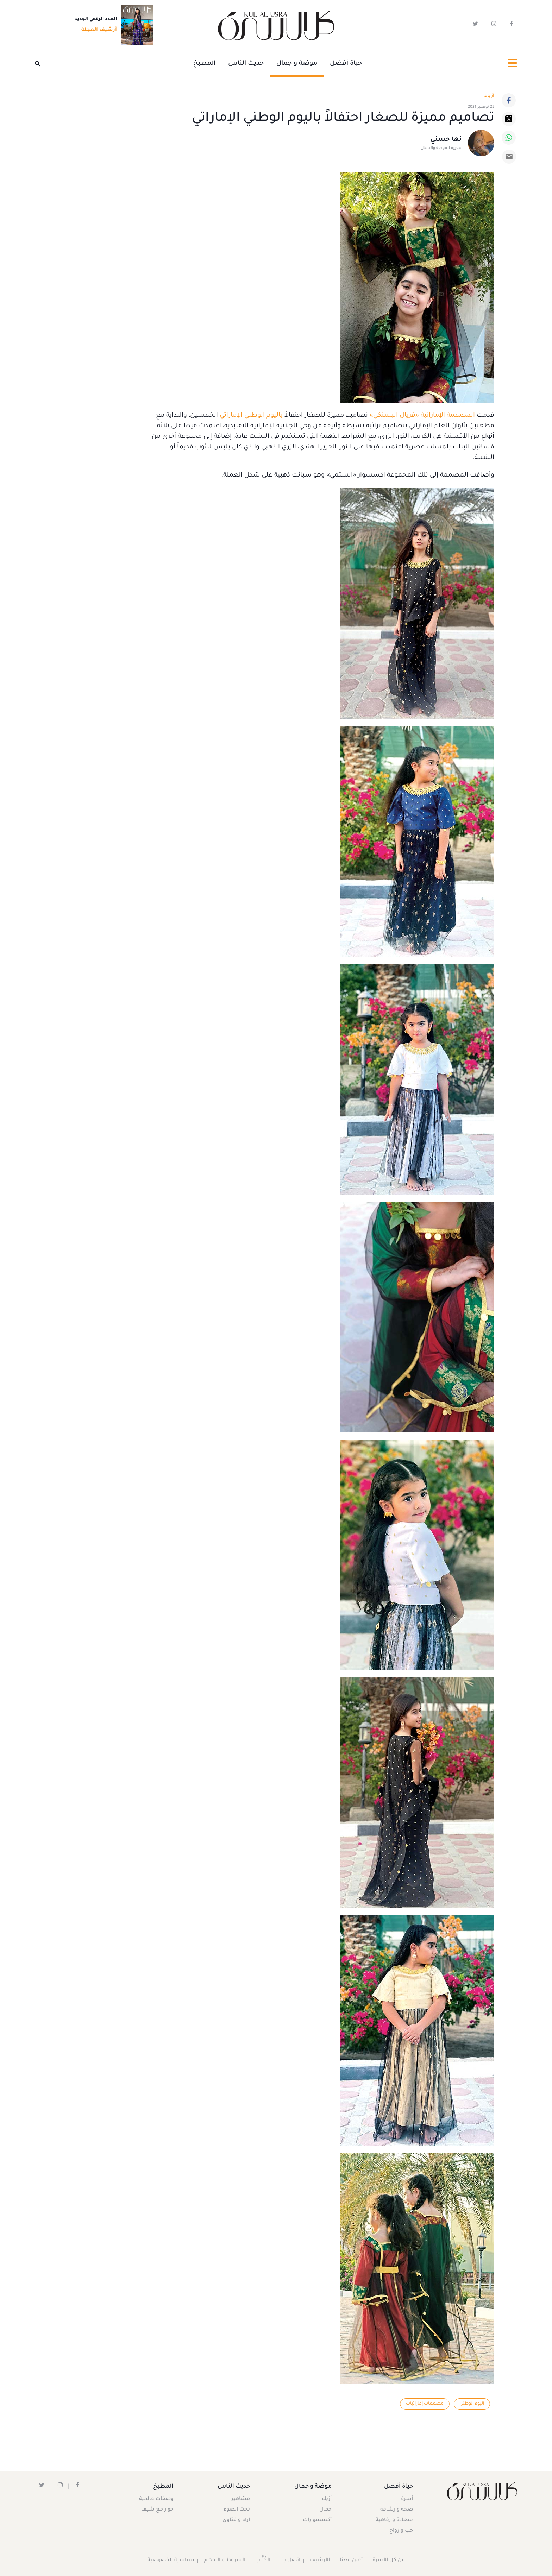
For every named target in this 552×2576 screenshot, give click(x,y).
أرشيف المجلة (97, 30)
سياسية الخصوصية (170, 2561)
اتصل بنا (290, 2561)
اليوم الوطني (471, 2404)
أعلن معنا (351, 2561)
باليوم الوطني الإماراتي (251, 415)
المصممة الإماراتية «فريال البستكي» (422, 415)
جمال (325, 2510)
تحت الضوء (237, 2510)
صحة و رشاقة (396, 2510)
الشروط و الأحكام (224, 2561)
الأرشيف (320, 2561)
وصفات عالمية (156, 2499)
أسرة (407, 2499)
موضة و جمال (296, 63)
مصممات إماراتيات (424, 2404)
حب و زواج (401, 2531)
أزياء (326, 2499)
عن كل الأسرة (389, 2561)
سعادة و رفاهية (394, 2521)
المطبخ (204, 63)
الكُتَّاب (262, 2561)
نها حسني (446, 140)
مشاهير (241, 2499)
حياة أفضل (346, 63)
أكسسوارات (316, 2521)
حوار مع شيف (158, 2510)
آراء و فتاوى (236, 2521)
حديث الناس (246, 63)
